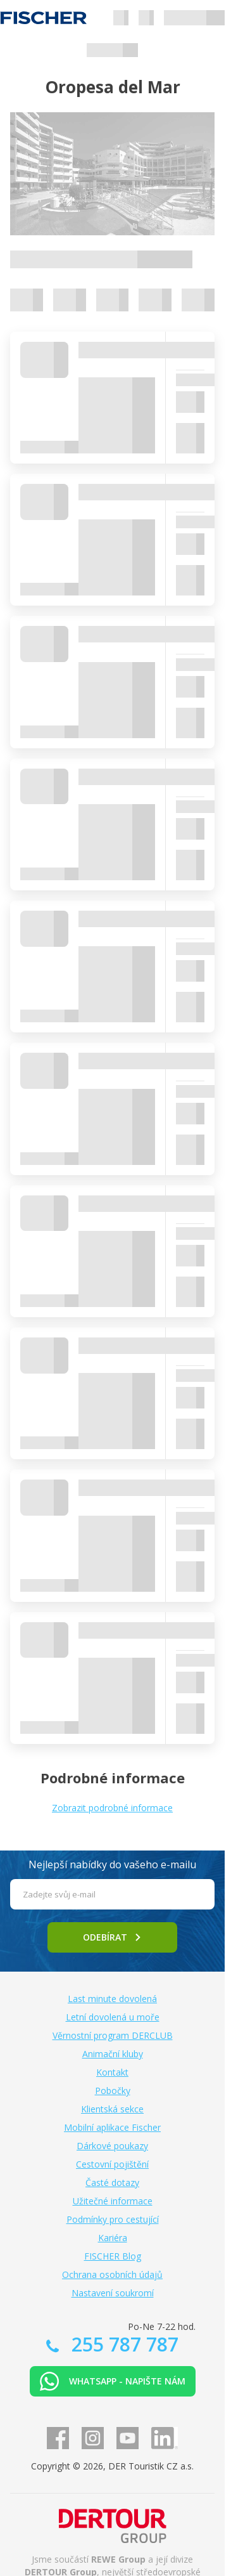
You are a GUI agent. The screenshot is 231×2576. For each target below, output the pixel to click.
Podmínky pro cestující (112, 2219)
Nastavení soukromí (113, 2293)
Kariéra (112, 2238)
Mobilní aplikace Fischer (112, 2127)
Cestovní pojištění (112, 2164)
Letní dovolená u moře (112, 2017)
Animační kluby (112, 2054)
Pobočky (112, 2091)
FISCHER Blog (112, 2256)
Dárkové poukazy (112, 2146)
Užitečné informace (113, 2201)
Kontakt (112, 2072)
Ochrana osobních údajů (112, 2274)
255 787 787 (122, 2344)
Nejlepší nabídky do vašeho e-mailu (112, 1864)
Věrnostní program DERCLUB (113, 2035)
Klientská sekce (112, 2109)
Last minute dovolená (112, 1999)
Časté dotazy (112, 2182)
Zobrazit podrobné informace (112, 1808)
